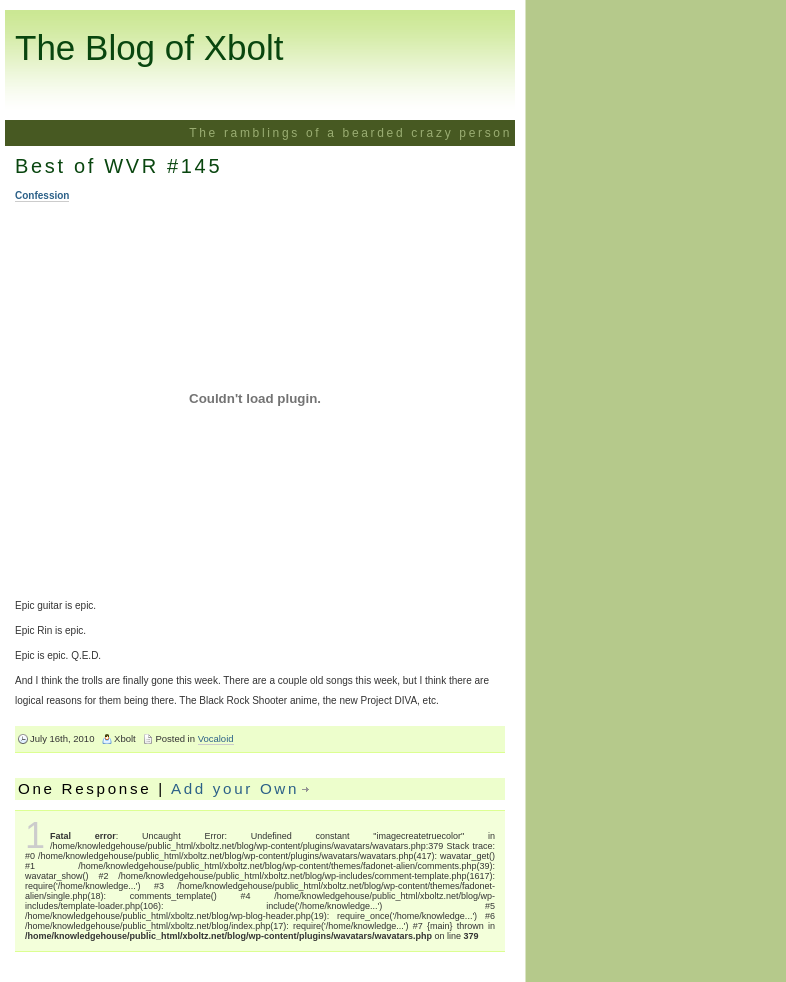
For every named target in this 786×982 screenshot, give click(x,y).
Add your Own (235, 788)
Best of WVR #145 (118, 166)
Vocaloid (216, 738)
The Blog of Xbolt (149, 47)
